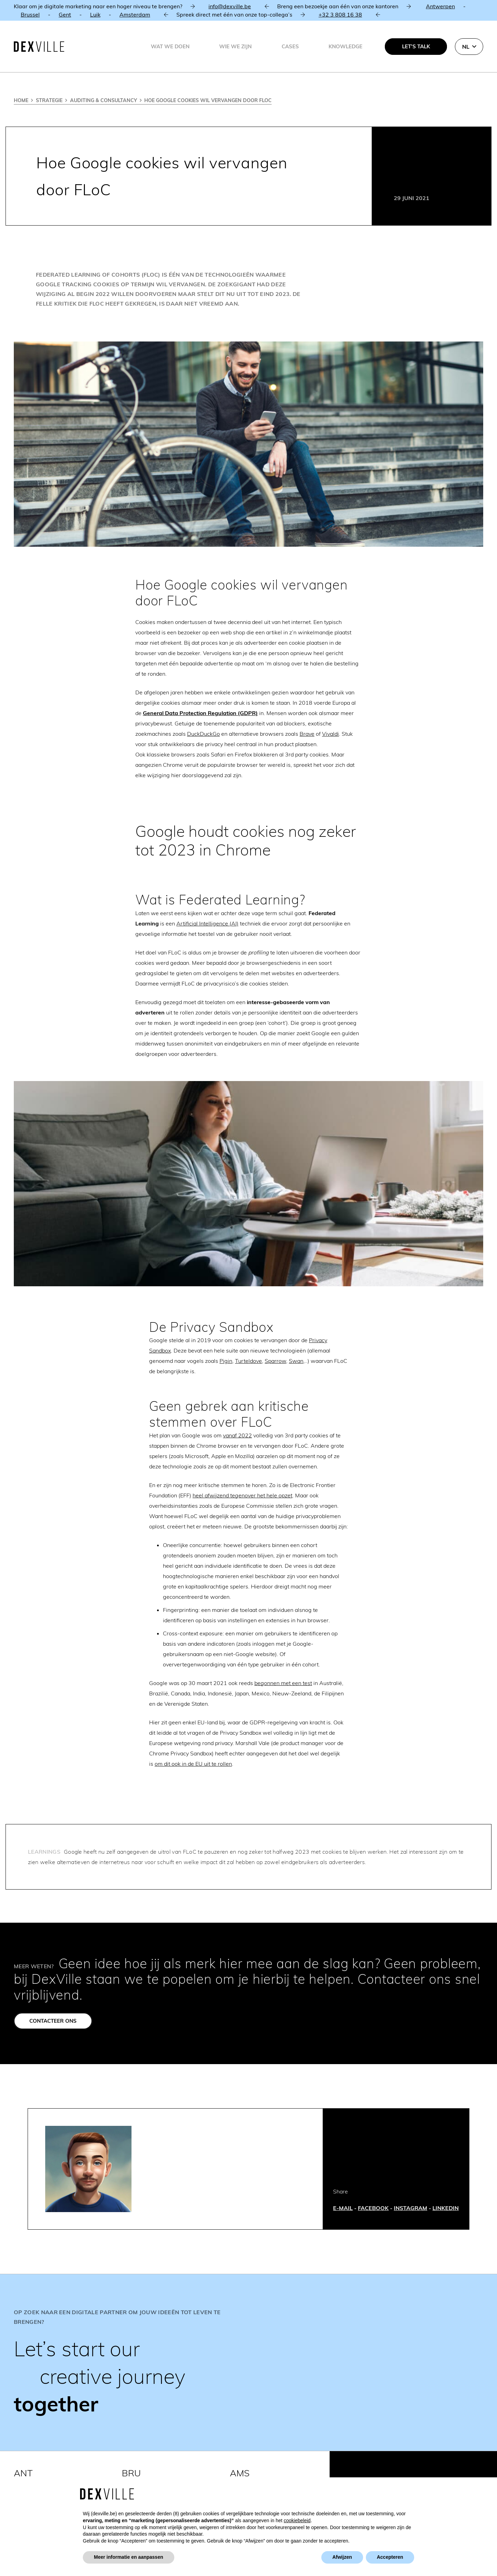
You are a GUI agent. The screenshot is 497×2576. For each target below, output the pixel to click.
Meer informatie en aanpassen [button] (128, 2557)
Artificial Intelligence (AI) (207, 923)
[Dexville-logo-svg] (39, 46)
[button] (469, 46)
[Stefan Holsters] (88, 2169)
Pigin (226, 1360)
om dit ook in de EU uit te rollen (193, 1763)
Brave (307, 733)
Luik (95, 14)
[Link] (248, 2362)
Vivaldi (330, 733)
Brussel (30, 14)
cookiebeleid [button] (297, 2520)
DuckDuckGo (203, 733)
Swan (296, 1360)
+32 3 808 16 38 (340, 14)
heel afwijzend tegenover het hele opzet (242, 1495)
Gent (65, 14)
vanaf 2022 (237, 1435)
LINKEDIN (445, 2208)
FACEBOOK (373, 2208)
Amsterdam (134, 14)
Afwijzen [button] (342, 2557)
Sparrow (275, 1360)
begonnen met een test (283, 1683)
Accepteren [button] (390, 2557)
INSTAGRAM (410, 2208)
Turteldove (248, 1360)
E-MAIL (343, 2208)
